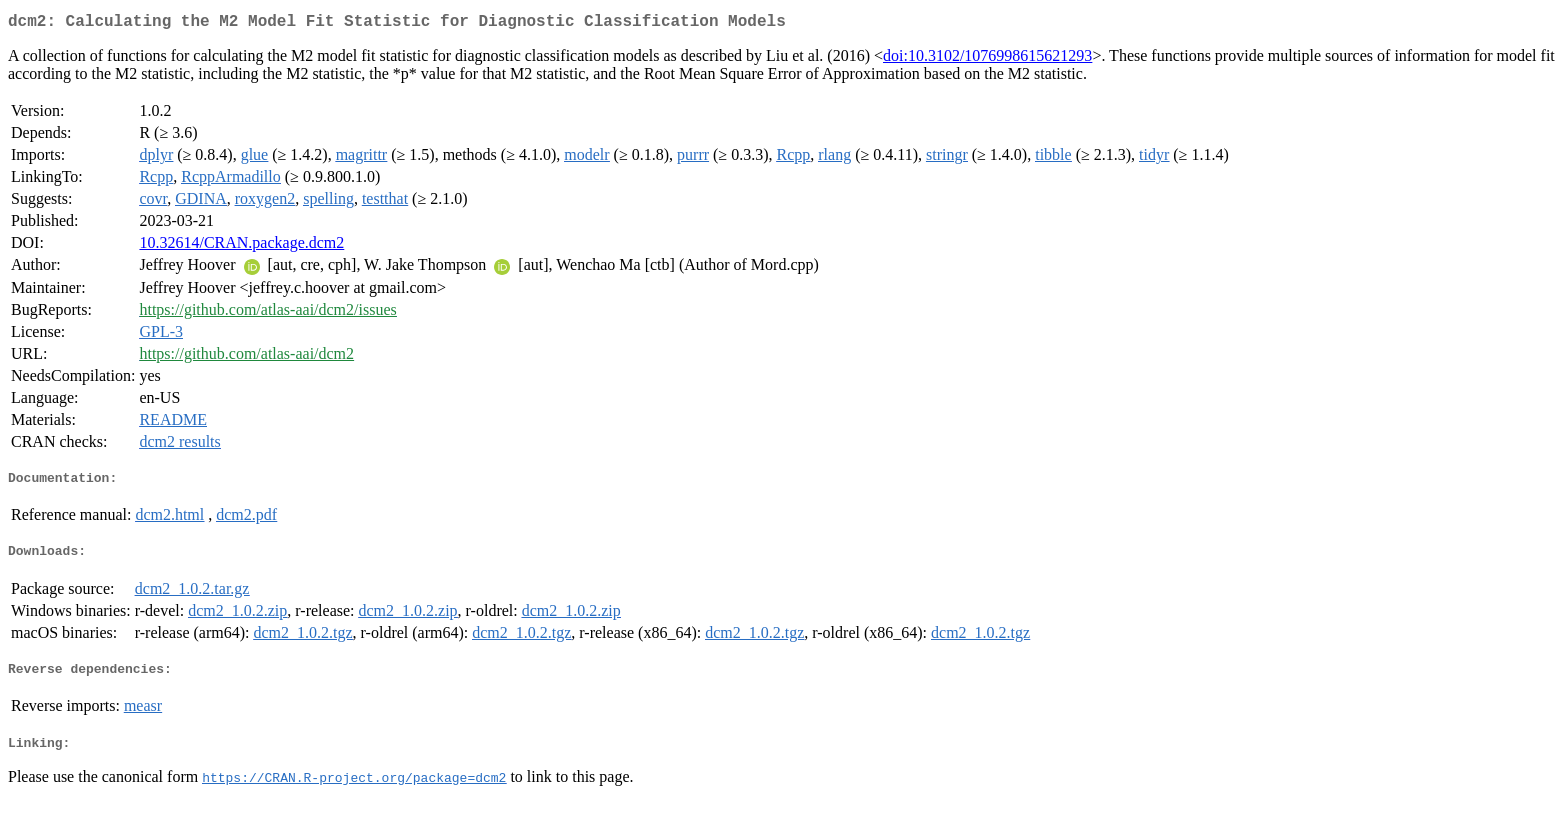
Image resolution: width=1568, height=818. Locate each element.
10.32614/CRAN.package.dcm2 (241, 246)
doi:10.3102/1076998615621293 (987, 59)
